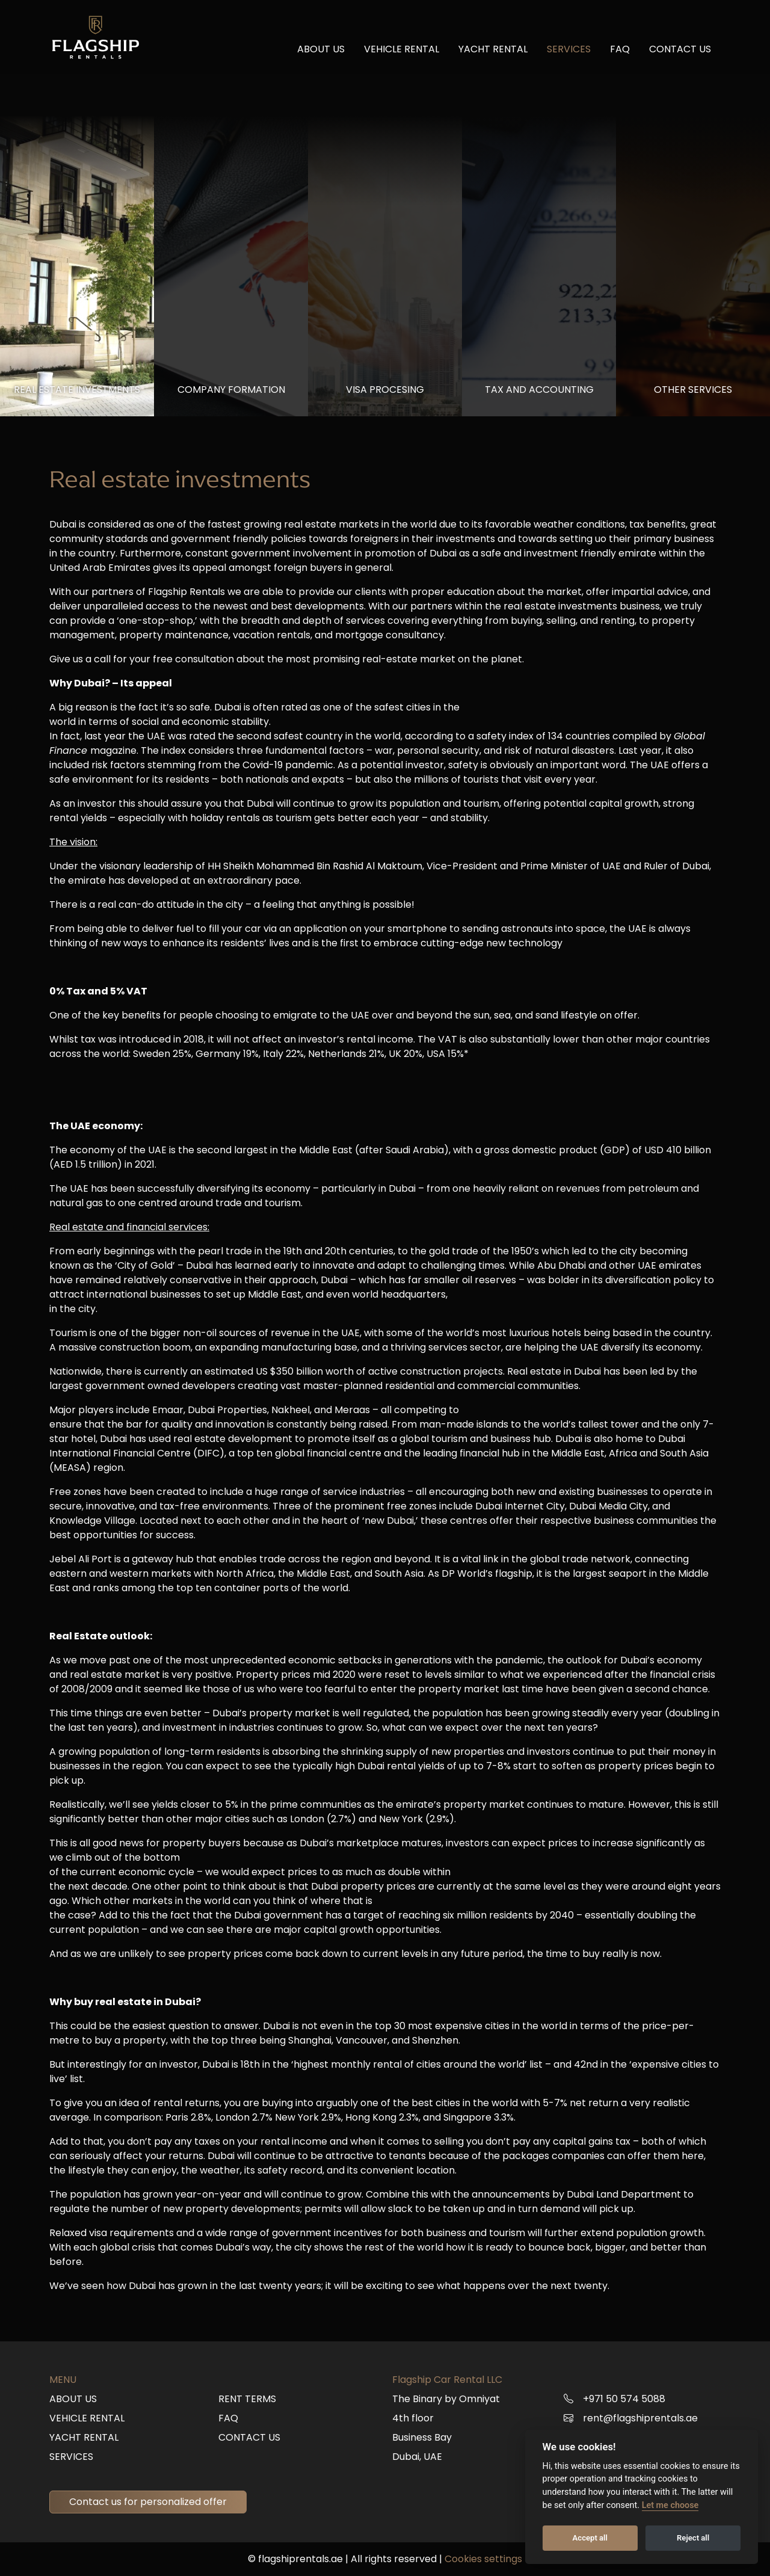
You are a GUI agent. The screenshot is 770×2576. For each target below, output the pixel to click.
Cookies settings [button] (483, 2559)
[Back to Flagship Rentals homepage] (97, 43)
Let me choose (670, 2505)
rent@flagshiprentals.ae (640, 2418)
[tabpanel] (385, 1378)
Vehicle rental (401, 55)
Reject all (693, 2537)
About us (321, 55)
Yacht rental (493, 55)
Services (569, 55)
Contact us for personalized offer (148, 2502)
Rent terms (247, 2399)
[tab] (77, 266)
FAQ (620, 55)
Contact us (680, 55)
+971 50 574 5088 (624, 2399)
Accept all (590, 2537)
